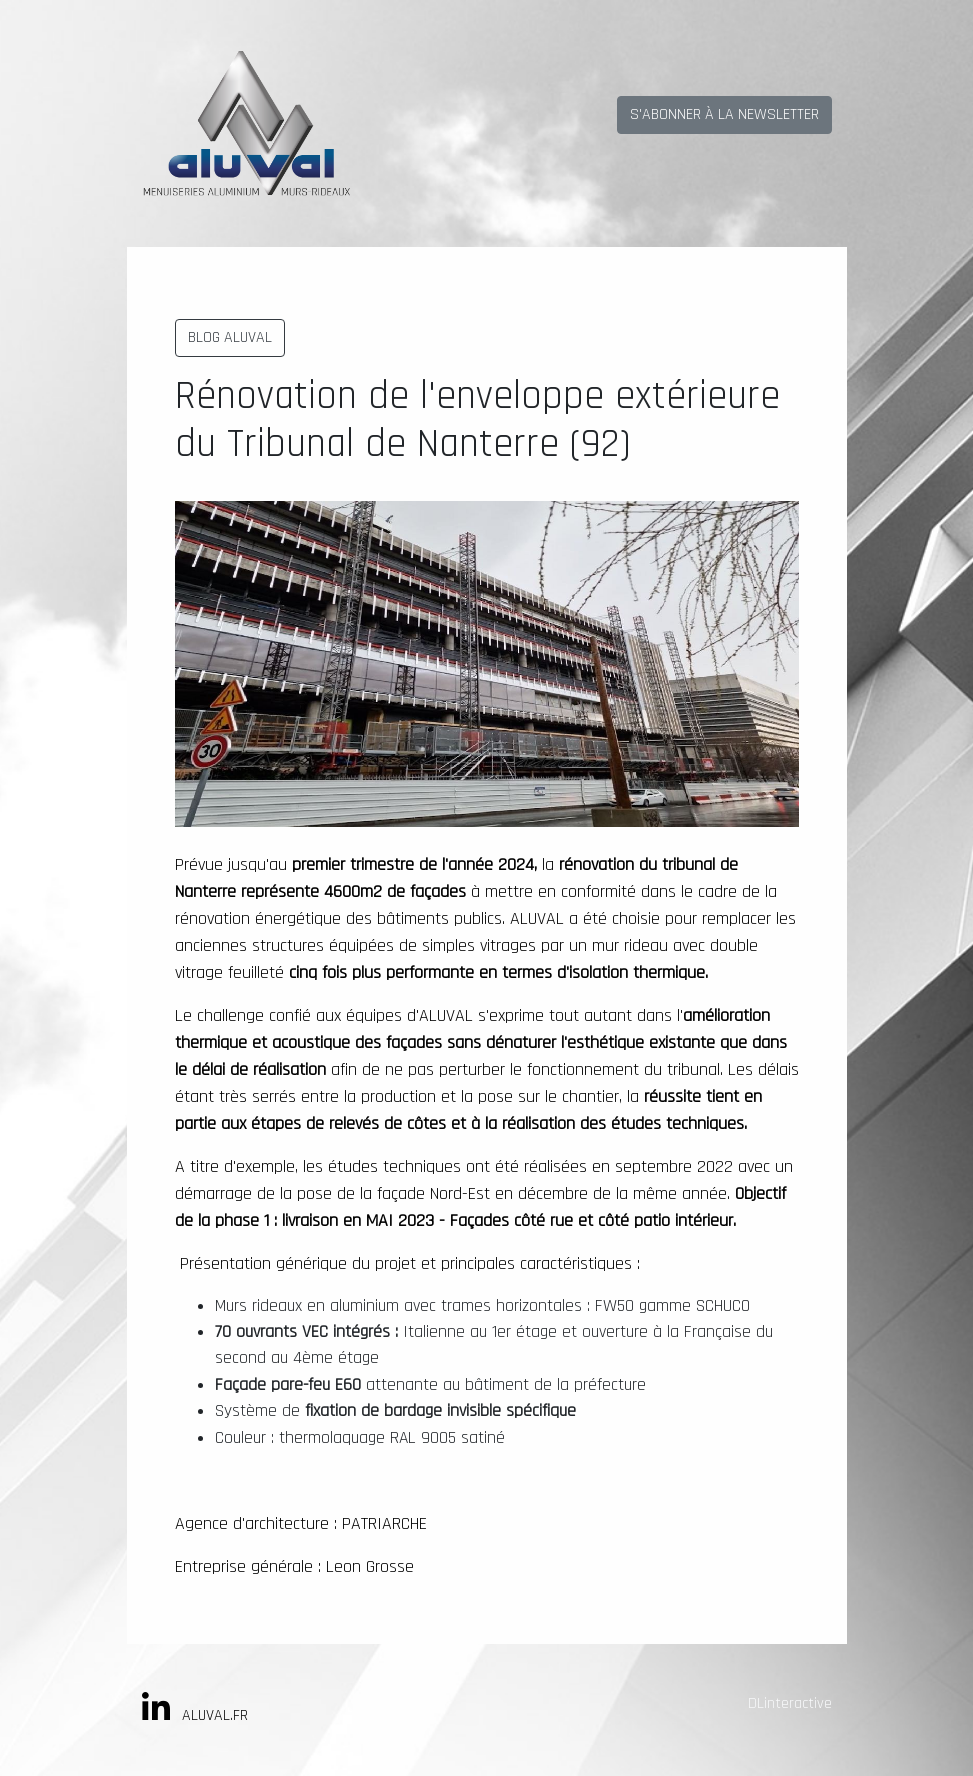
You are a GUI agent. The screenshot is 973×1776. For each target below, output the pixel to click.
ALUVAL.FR (215, 1715)
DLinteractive (790, 1703)
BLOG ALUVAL (230, 337)
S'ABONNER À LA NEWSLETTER (724, 114)
